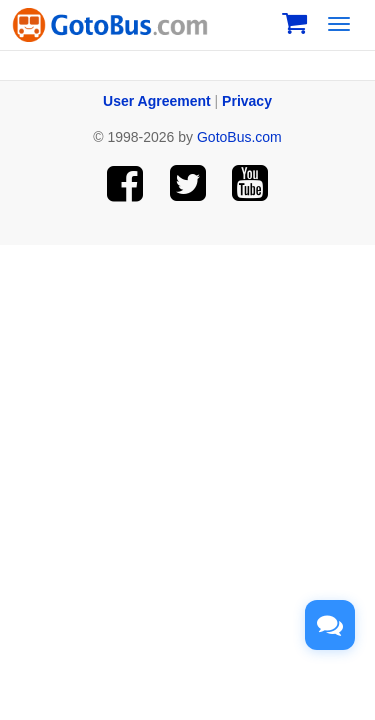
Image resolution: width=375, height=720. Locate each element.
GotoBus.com (239, 137)
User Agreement (157, 101)
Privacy (247, 101)
